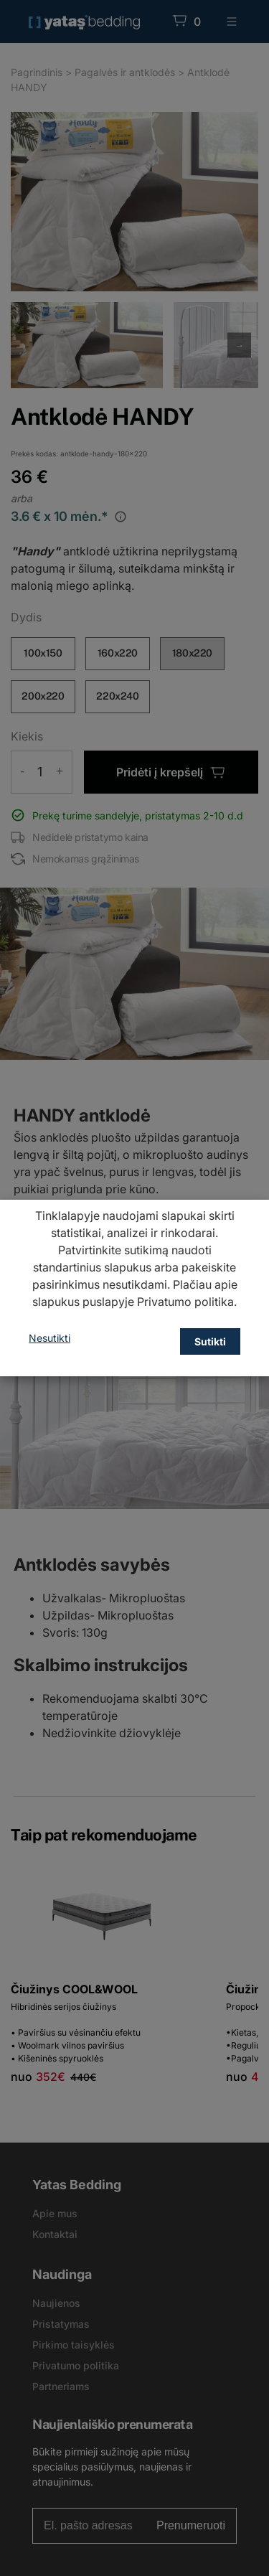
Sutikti (210, 1341)
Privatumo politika (185, 1301)
